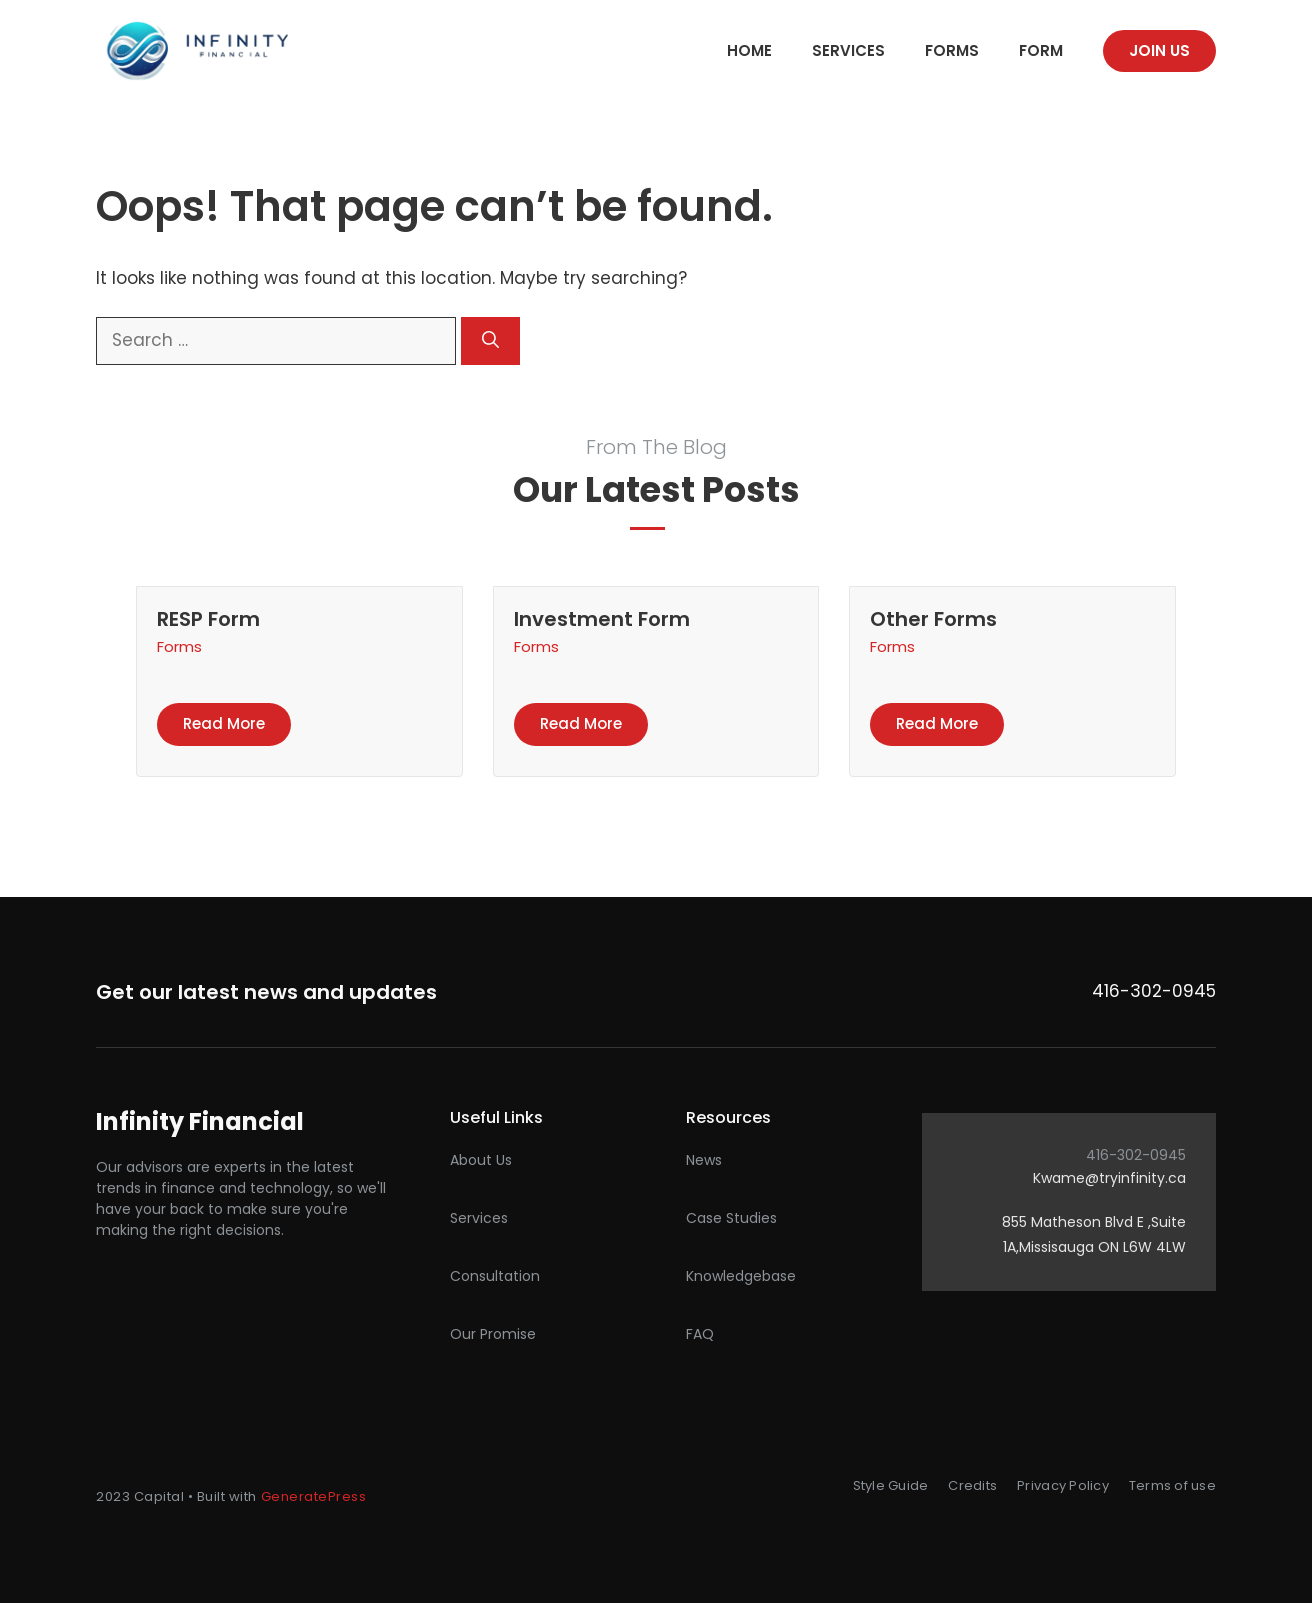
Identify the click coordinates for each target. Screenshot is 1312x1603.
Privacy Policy (1063, 1485)
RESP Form (208, 619)
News (704, 1160)
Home (749, 50)
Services (848, 50)
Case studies (731, 1218)
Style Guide (891, 1485)
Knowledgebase (741, 1276)
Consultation (495, 1276)
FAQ (700, 1334)
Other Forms (933, 619)
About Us (481, 1160)
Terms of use (1172, 1485)
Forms (952, 50)
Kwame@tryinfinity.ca (1109, 1178)
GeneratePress (314, 1496)
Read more (224, 723)
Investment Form (602, 619)
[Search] (490, 341)
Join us (1159, 50)
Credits (972, 1485)
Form (1041, 50)
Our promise (493, 1334)
